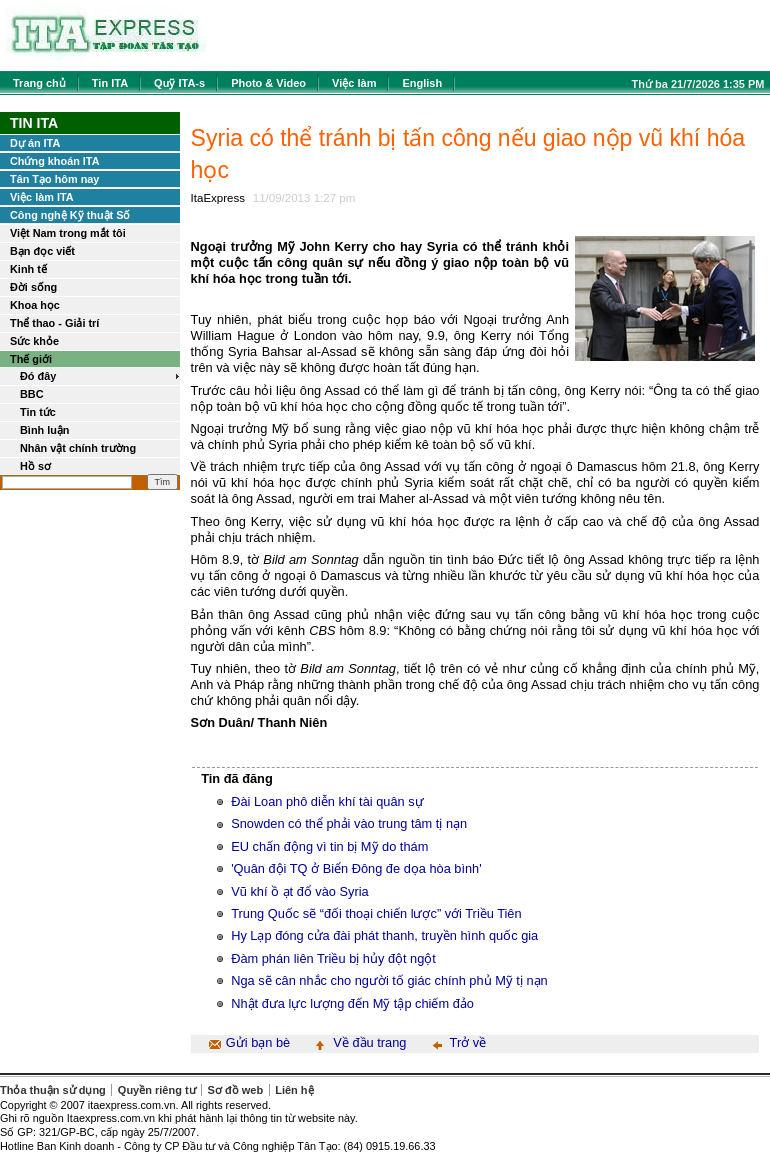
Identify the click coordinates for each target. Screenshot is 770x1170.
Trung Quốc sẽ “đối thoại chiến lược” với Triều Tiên (376, 913)
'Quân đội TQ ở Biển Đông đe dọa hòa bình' (356, 868)
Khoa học (35, 305)
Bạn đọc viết (42, 251)
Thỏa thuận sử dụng (53, 1090)
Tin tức (38, 412)
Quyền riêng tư (157, 1090)
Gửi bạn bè (258, 1042)
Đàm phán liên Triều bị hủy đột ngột (333, 958)
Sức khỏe (34, 341)
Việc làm (354, 83)
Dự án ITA (35, 143)
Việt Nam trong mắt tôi (68, 233)
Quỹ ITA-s (179, 83)
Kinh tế (28, 269)
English (422, 83)
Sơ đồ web (236, 1090)
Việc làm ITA (42, 197)
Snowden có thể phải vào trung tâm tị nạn (349, 823)
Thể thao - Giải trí (54, 323)
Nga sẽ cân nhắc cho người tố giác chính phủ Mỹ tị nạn (389, 980)
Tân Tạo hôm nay (54, 179)
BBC (32, 394)
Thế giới (31, 359)
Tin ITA (110, 83)
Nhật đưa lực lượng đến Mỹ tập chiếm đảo (352, 1003)
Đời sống (33, 287)
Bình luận (45, 430)
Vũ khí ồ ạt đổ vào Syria (300, 891)
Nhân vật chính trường (78, 448)
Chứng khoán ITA (55, 161)
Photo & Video (268, 83)
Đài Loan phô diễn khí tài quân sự (327, 801)
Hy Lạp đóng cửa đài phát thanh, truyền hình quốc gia (384, 935)
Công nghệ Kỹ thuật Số (70, 215)
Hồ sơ (35, 466)
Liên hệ (294, 1090)
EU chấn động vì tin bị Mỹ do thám (329, 846)
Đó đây (38, 376)
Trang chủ (39, 83)
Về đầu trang (369, 1042)
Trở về (468, 1042)
